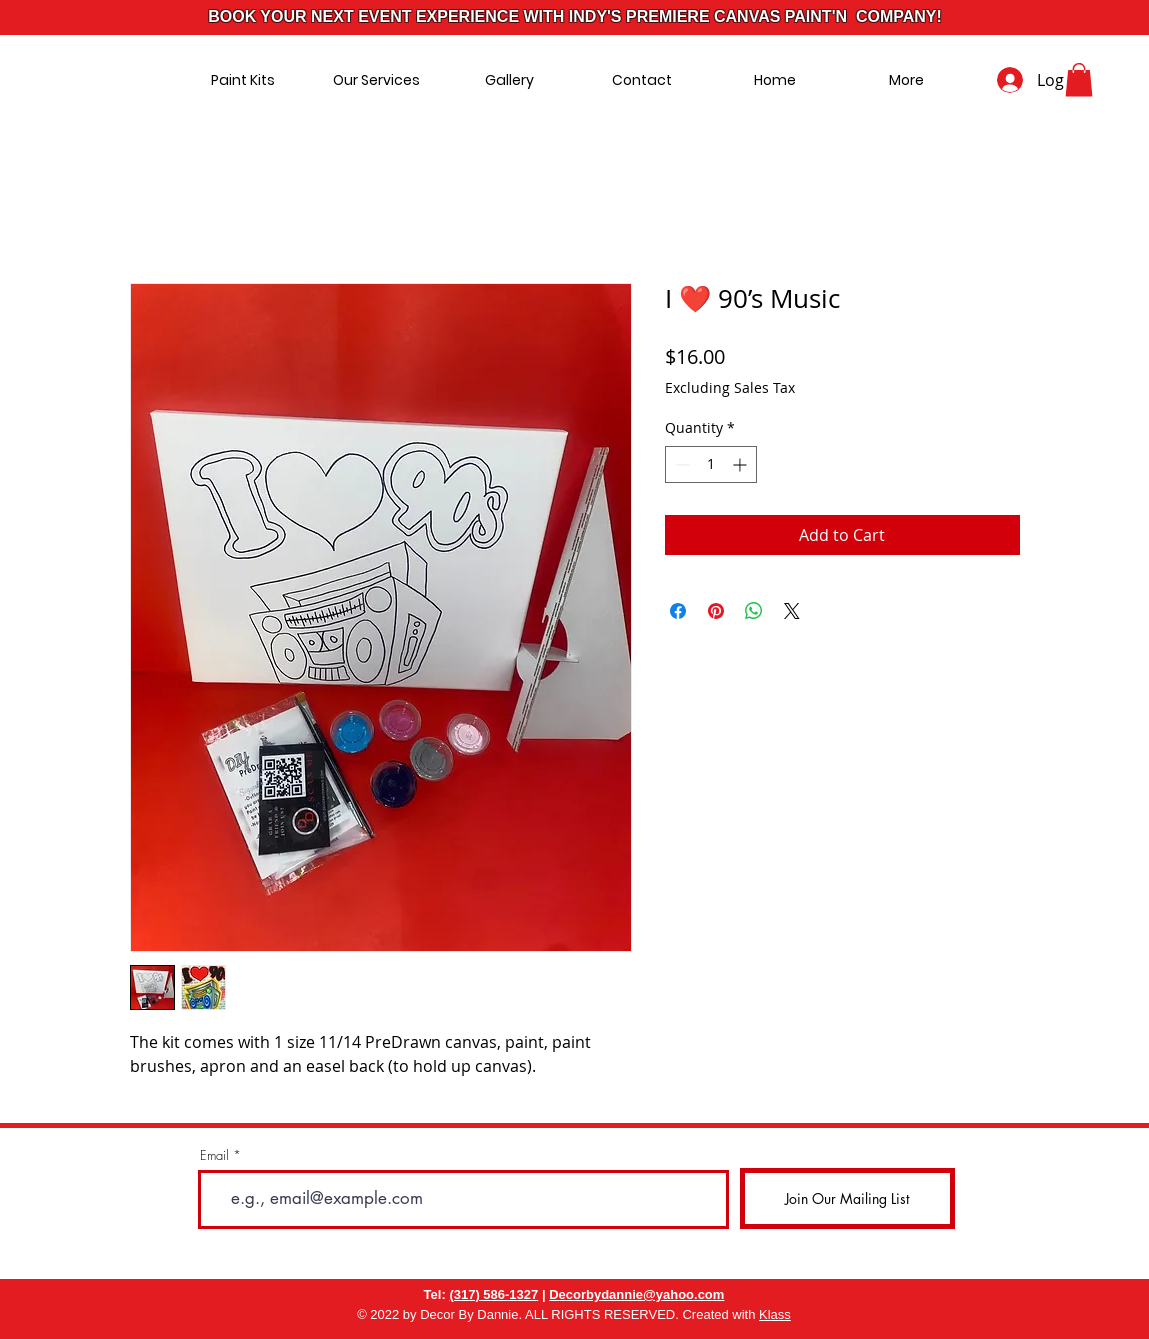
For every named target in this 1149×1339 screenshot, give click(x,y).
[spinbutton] (711, 464)
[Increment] (741, 464)
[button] (1079, 79)
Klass (775, 1314)
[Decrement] (680, 464)
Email (214, 1155)
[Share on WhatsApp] (754, 611)
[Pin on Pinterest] (716, 611)
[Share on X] (792, 611)
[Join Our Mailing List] (847, 1198)
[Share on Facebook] (678, 611)
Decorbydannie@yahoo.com (636, 1294)
